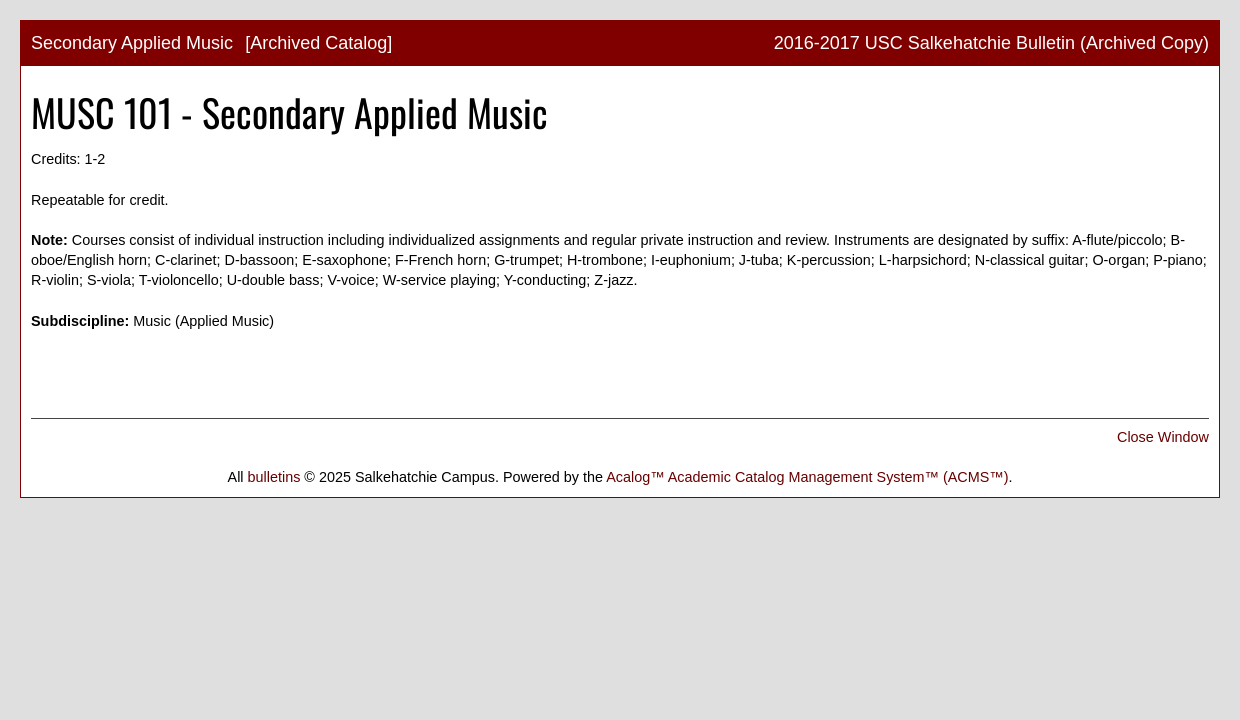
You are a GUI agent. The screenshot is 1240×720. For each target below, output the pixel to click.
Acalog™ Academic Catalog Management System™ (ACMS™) (807, 477)
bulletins (274, 477)
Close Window (1163, 437)
